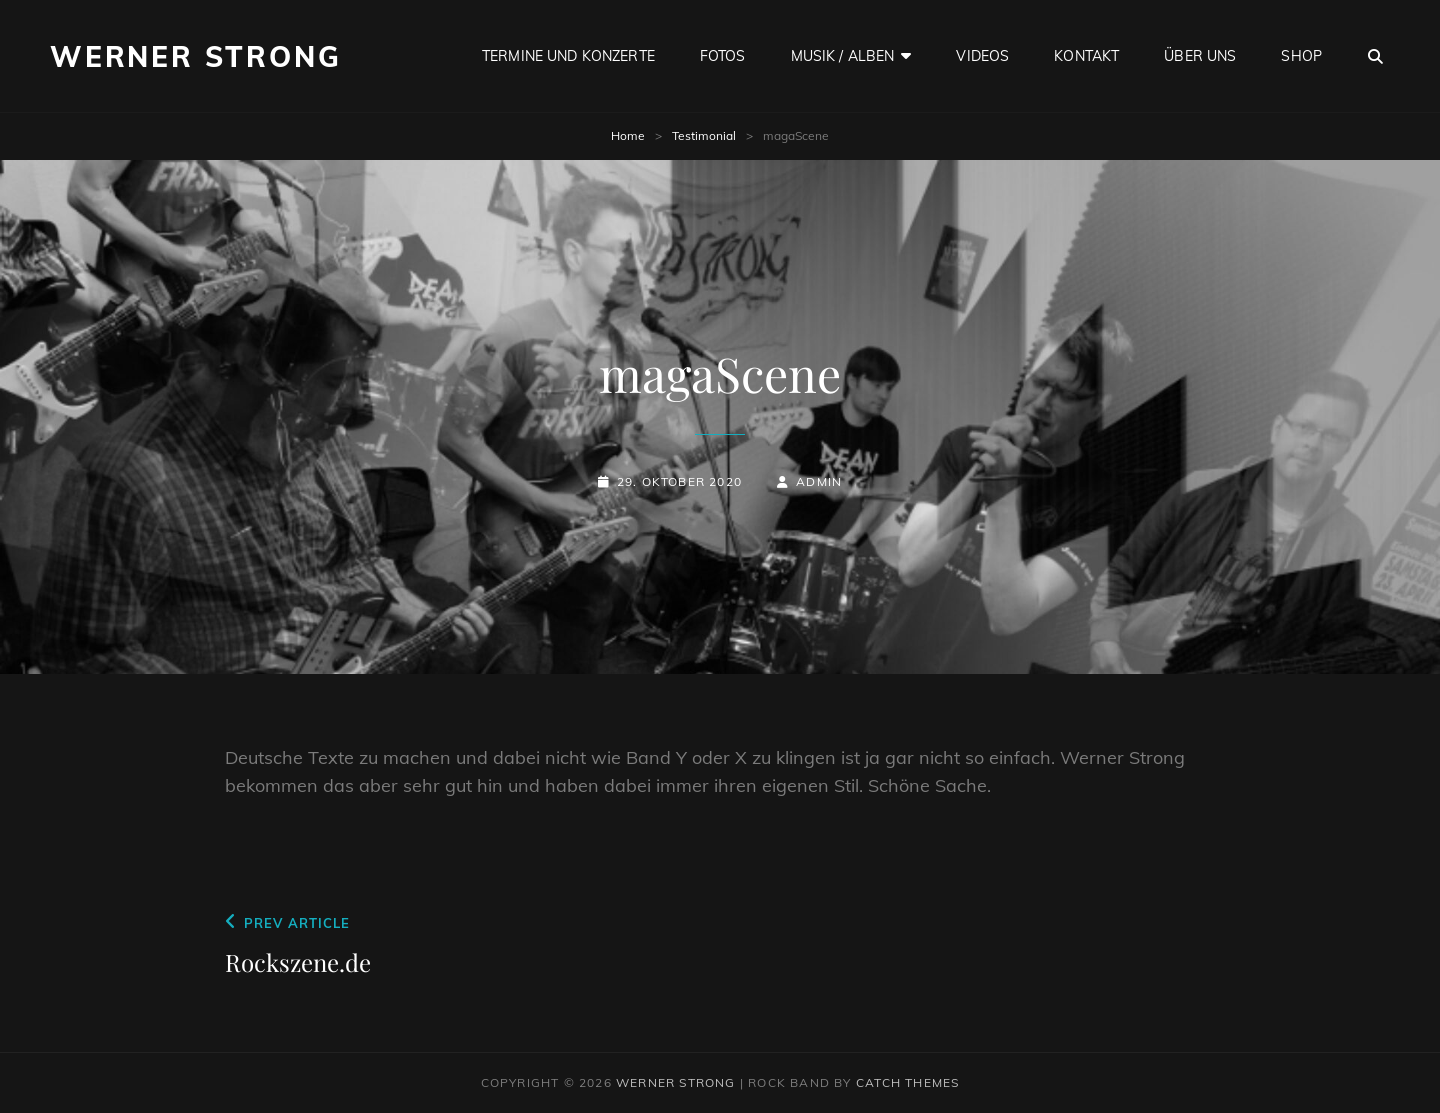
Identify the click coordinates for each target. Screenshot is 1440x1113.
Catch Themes (907, 1082)
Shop (1301, 56)
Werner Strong (195, 56)
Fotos (723, 56)
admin (819, 481)
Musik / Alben (843, 56)
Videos (982, 56)
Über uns (1200, 56)
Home (628, 135)
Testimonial (704, 135)
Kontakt (1086, 56)
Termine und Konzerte (568, 56)
